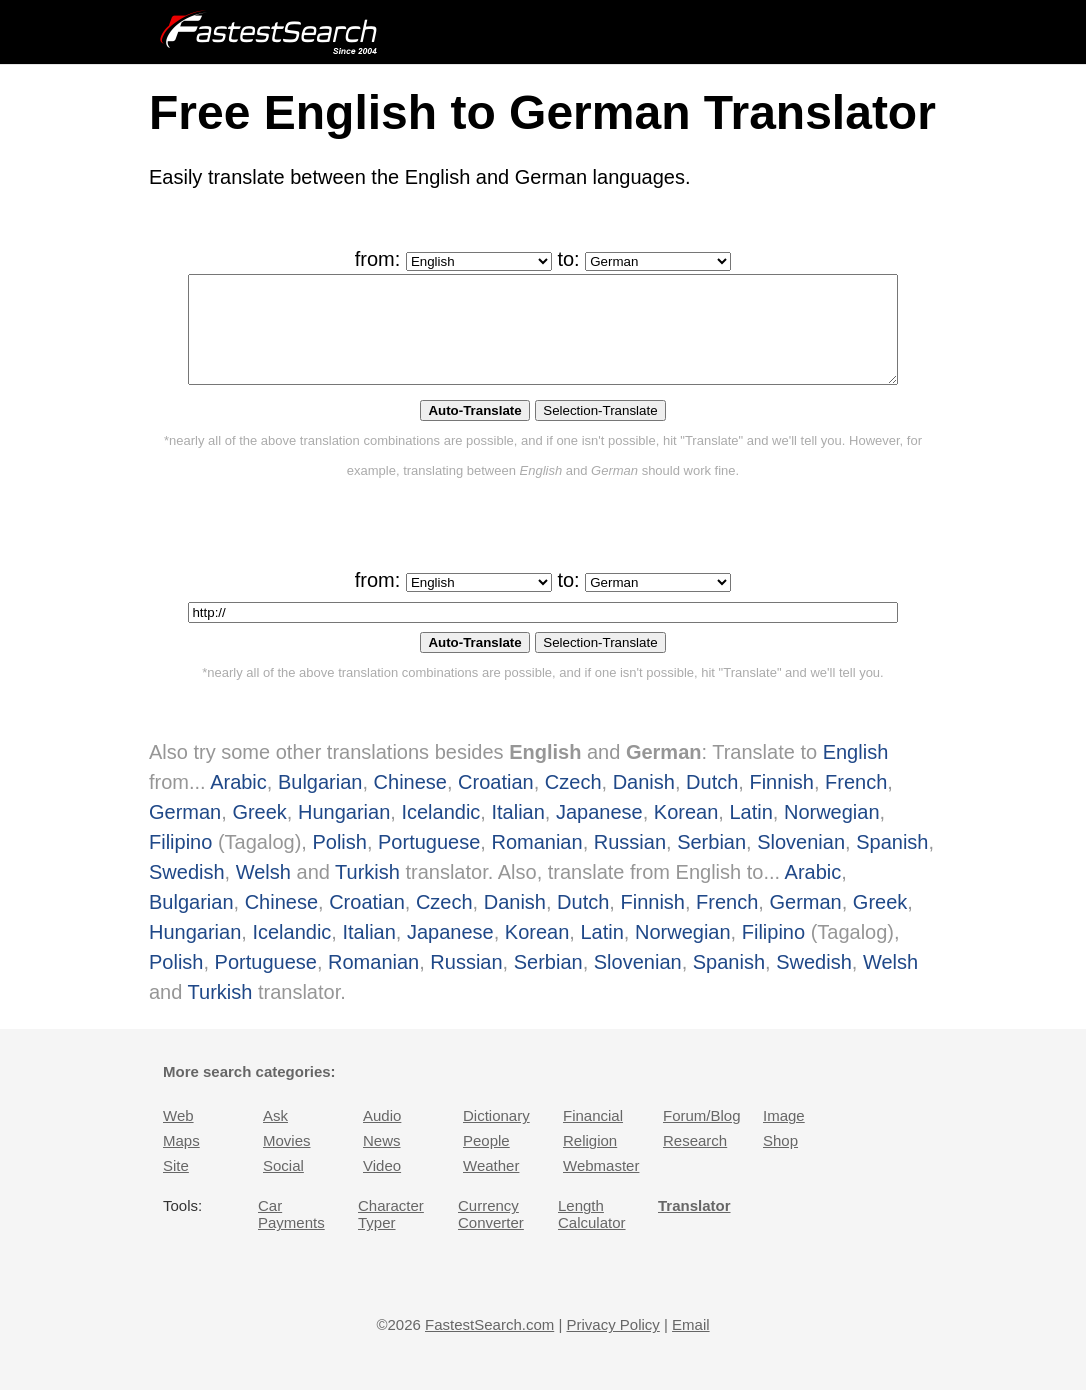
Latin (750, 833)
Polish (339, 863)
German (185, 833)
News (382, 1161)
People (486, 1161)
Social (283, 1186)
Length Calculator (592, 1235)
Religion (590, 1161)
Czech (573, 803)
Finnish (781, 803)
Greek (259, 833)
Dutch (712, 803)
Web (178, 1136)
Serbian (711, 863)
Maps (181, 1161)
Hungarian (344, 833)
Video (382, 1186)
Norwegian (832, 833)
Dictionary (496, 1136)
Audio (382, 1136)
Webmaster (601, 1186)
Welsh (263, 893)
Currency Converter (491, 1235)
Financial (593, 1136)
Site (176, 1186)
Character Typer (391, 1235)
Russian (630, 863)
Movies (287, 1161)
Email (691, 1345)
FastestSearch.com (489, 1345)
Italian (517, 833)
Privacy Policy (612, 1345)
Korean (686, 833)
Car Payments (291, 1235)
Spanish (892, 863)
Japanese (599, 833)
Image (784, 1136)
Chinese (410, 803)
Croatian (496, 803)
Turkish (367, 893)
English (856, 773)
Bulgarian (320, 803)
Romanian (536, 863)
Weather (491, 1186)
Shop (780, 1161)
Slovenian (801, 863)
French (856, 803)
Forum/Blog (702, 1136)
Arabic (238, 803)
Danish (644, 803)
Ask (275, 1136)
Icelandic (440, 833)
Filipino (180, 863)
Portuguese (429, 863)
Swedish (187, 893)
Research (695, 1161)
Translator (694, 1226)
